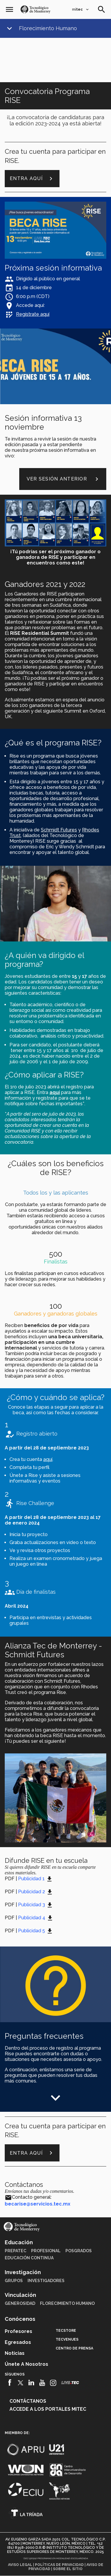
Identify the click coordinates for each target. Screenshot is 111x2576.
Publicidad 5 (31, 1930)
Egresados (18, 2342)
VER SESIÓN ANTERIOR (63, 479)
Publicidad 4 (31, 1917)
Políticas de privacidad (59, 2565)
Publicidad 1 (31, 1878)
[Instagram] (53, 2382)
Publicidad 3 (31, 1904)
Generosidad (20, 2303)
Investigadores (46, 2280)
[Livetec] (70, 2382)
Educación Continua (29, 2257)
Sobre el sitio (68, 2569)
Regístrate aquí (32, 314)
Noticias (15, 2353)
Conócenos (20, 2319)
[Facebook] (10, 2382)
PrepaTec (15, 2250)
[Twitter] (20, 2382)
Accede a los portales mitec (47, 2409)
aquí (47, 1459)
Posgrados (78, 2250)
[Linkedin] (31, 2382)
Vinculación (20, 2295)
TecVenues (67, 2339)
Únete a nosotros (26, 2364)
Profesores (18, 2331)
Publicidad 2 (31, 1891)
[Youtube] (42, 2382)
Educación (19, 2242)
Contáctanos (27, 2401)
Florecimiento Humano (48, 28)
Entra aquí (32, 178)
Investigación (23, 2272)
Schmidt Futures (59, 830)
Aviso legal (20, 2565)
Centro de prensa (74, 2348)
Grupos (14, 2280)
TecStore (66, 2331)
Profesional (46, 2250)
